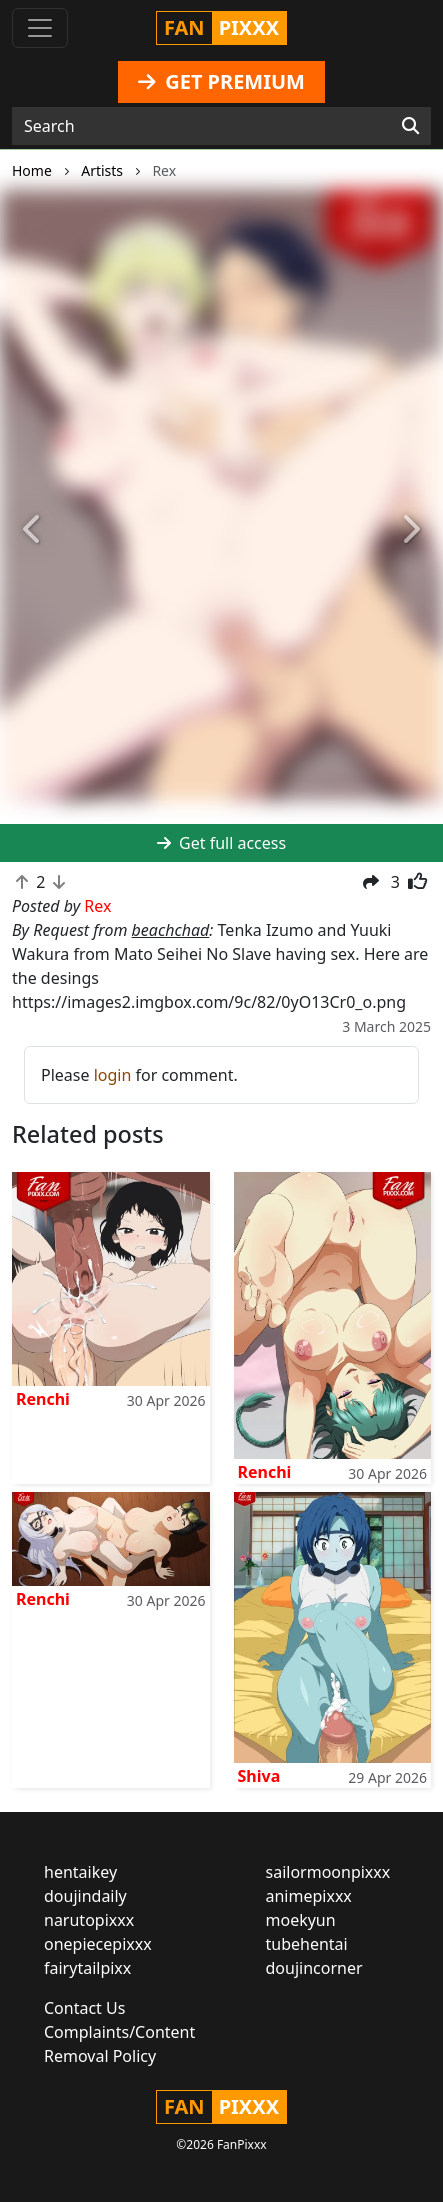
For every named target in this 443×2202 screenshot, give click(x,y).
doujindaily (85, 1896)
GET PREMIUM (221, 81)
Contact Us (84, 2008)
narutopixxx (89, 1920)
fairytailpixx (87, 1968)
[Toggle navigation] (40, 28)
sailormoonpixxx (328, 1872)
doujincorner (314, 1968)
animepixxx (309, 1896)
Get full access (221, 843)
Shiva (259, 1776)
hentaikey (80, 1872)
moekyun (301, 1920)
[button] (33, 530)
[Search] (410, 126)
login (113, 1075)
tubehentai (307, 1944)
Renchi (43, 1399)
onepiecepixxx (98, 1944)
